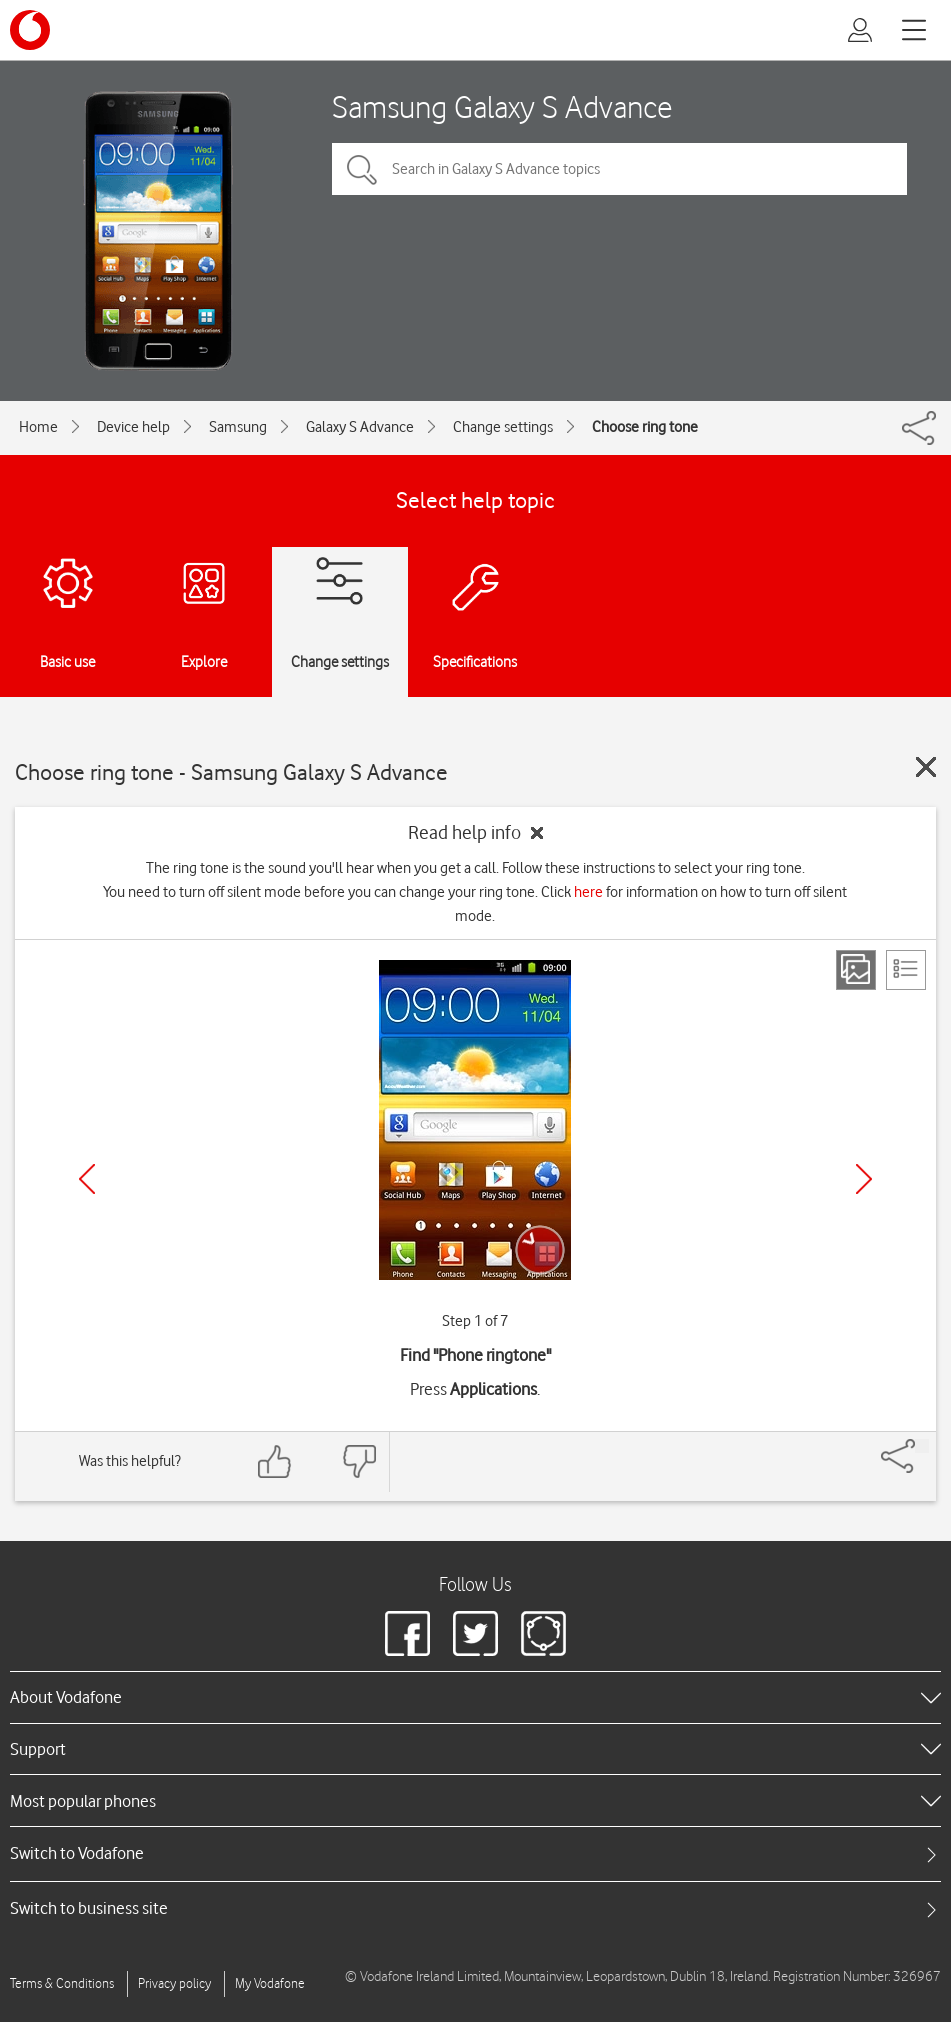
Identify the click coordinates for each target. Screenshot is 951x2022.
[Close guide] (926, 767)
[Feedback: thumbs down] (359, 1461)
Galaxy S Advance (360, 427)
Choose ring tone (645, 427)
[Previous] (87, 1179)
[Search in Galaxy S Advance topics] (619, 169)
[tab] (475, 1853)
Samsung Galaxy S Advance (502, 106)
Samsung (238, 427)
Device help (133, 427)
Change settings (503, 427)
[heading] (475, 1697)
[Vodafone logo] (30, 30)
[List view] (906, 970)
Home (38, 427)
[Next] (864, 1179)
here (588, 892)
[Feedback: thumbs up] (275, 1461)
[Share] (922, 1446)
